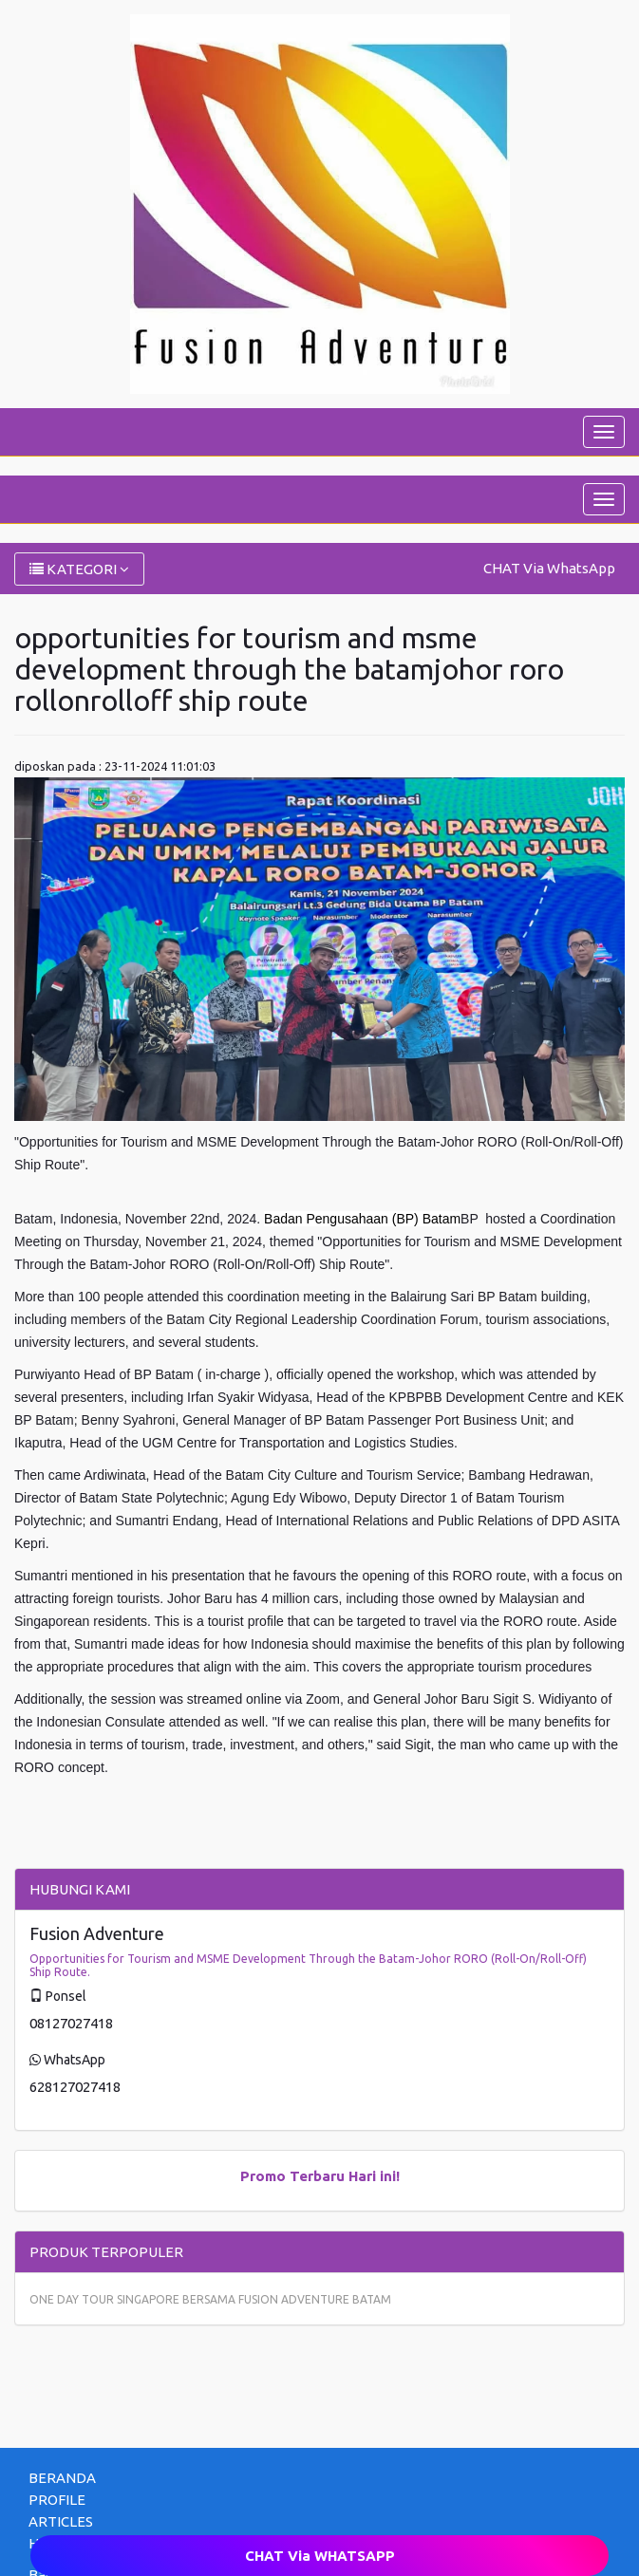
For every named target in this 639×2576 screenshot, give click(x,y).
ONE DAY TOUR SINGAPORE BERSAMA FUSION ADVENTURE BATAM (210, 2299)
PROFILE (56, 2500)
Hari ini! (374, 2176)
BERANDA (62, 2478)
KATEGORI (79, 569)
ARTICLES (60, 2521)
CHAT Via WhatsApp (549, 568)
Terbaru (317, 2176)
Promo (263, 2176)
